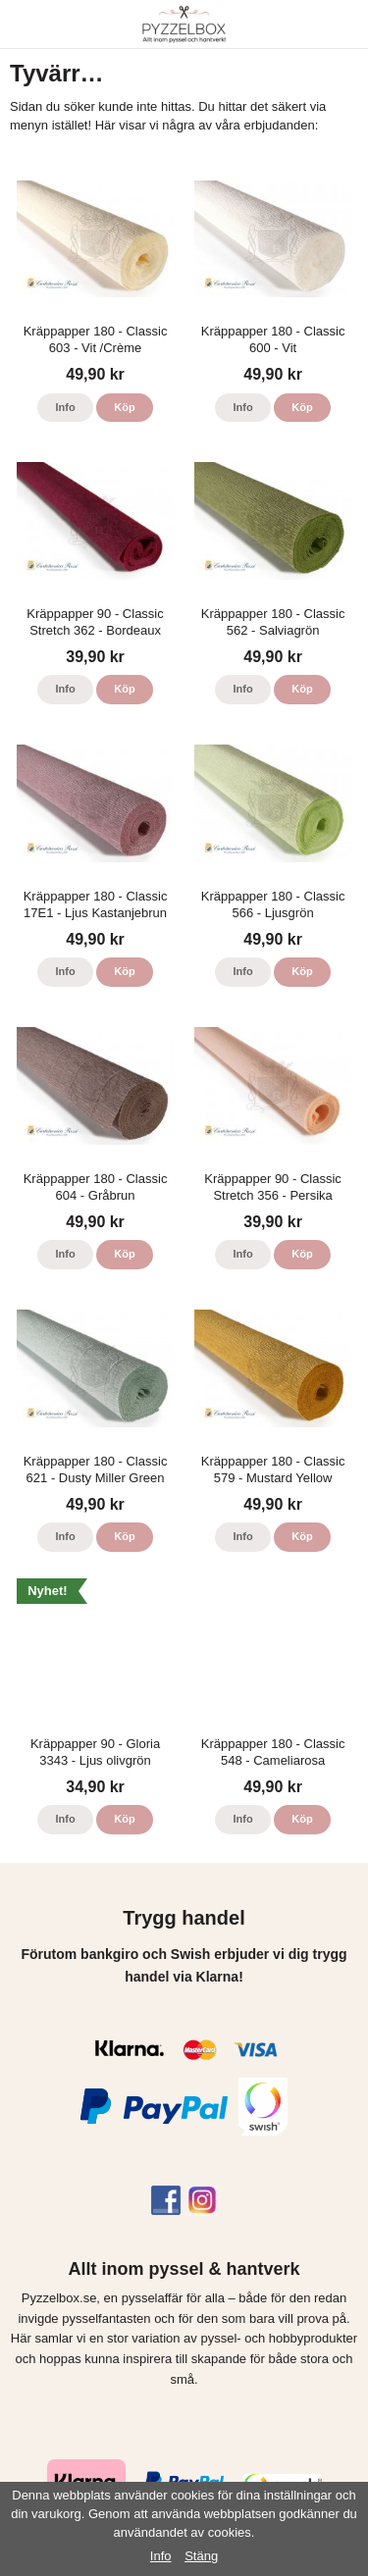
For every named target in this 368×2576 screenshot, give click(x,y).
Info (65, 407)
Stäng (201, 2556)
